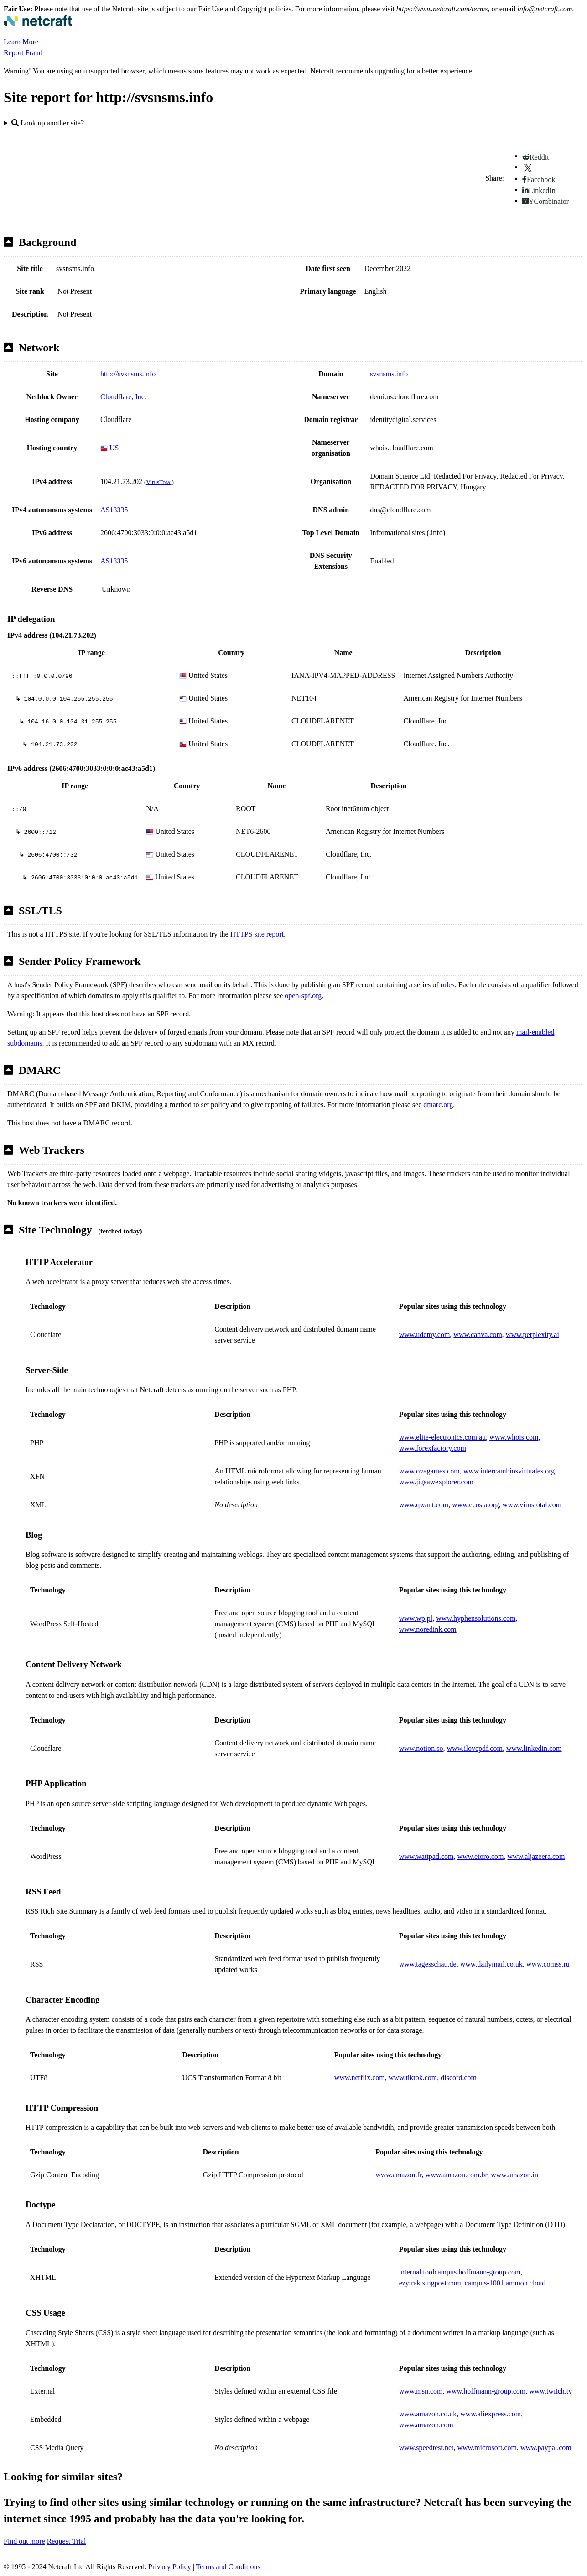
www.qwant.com (423, 1505)
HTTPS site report (257, 934)
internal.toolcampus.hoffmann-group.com (460, 2272)
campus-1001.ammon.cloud (505, 2283)
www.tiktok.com (413, 2078)
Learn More (21, 42)
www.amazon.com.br (457, 2175)
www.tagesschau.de (428, 1964)
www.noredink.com (428, 1629)
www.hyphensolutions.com (475, 1618)
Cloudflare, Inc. (123, 397)
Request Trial (66, 2541)
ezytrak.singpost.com (430, 2283)
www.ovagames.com (429, 1471)
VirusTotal (158, 482)
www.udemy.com (424, 1334)
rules (448, 985)
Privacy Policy (169, 2567)
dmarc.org (438, 1104)
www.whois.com (513, 1437)
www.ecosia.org (475, 1505)
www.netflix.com (359, 2078)
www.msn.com (421, 2391)
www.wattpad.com (426, 1856)
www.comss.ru (548, 1964)
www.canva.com (477, 1334)
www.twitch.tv (550, 2391)
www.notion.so (421, 1748)
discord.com (459, 2078)
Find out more (24, 2541)
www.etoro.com (480, 1856)
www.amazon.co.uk (428, 2414)
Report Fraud (23, 53)
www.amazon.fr (398, 2175)
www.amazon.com (426, 2425)
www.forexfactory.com (432, 1448)
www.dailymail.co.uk (491, 1964)
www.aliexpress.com (490, 2414)
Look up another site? (47, 123)
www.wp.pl (416, 1618)
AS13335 (114, 510)
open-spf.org (303, 995)
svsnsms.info (389, 374)
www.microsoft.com (487, 2447)
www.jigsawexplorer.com (436, 1482)
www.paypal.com (545, 2447)
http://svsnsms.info (128, 374)
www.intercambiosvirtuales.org (509, 1471)
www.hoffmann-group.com (486, 2391)
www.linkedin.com (534, 1748)
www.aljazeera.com (536, 1856)
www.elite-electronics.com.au (442, 1437)
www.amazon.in (514, 2175)
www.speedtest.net (426, 2447)
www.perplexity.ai (532, 1334)
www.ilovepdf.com (475, 1748)
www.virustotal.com (532, 1505)
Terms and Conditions (228, 2567)
